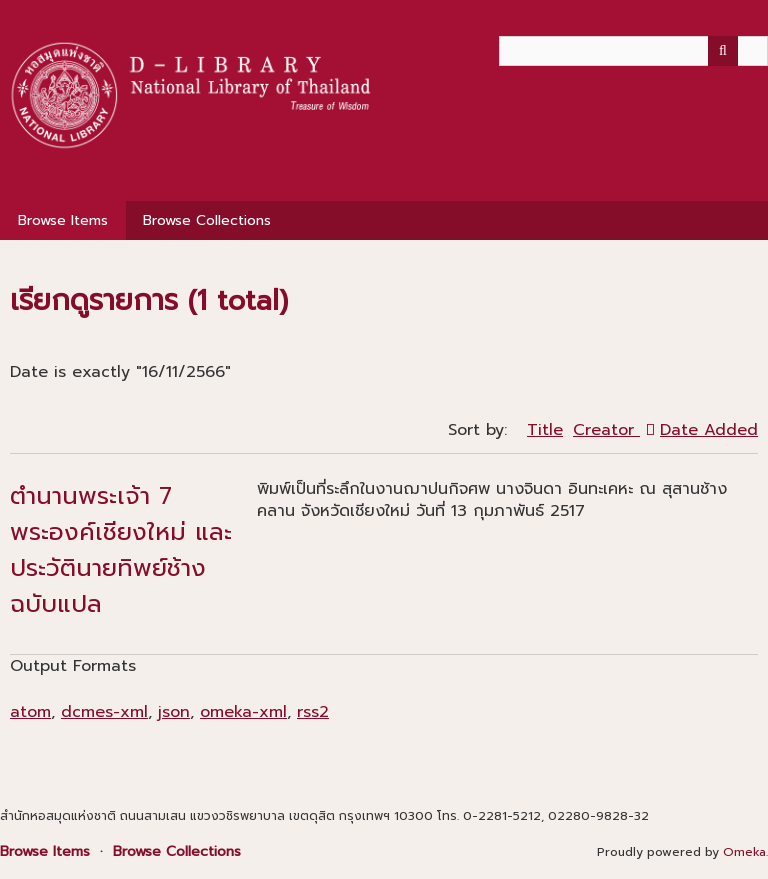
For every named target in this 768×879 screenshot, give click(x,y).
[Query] (633, 51)
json (174, 712)
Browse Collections (207, 220)
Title (545, 430)
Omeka (744, 852)
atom (30, 712)
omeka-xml (243, 712)
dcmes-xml (104, 712)
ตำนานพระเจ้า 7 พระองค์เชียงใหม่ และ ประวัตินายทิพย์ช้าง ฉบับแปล (121, 550)
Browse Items (63, 220)
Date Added (709, 430)
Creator (606, 430)
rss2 (313, 712)
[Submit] (723, 51)
